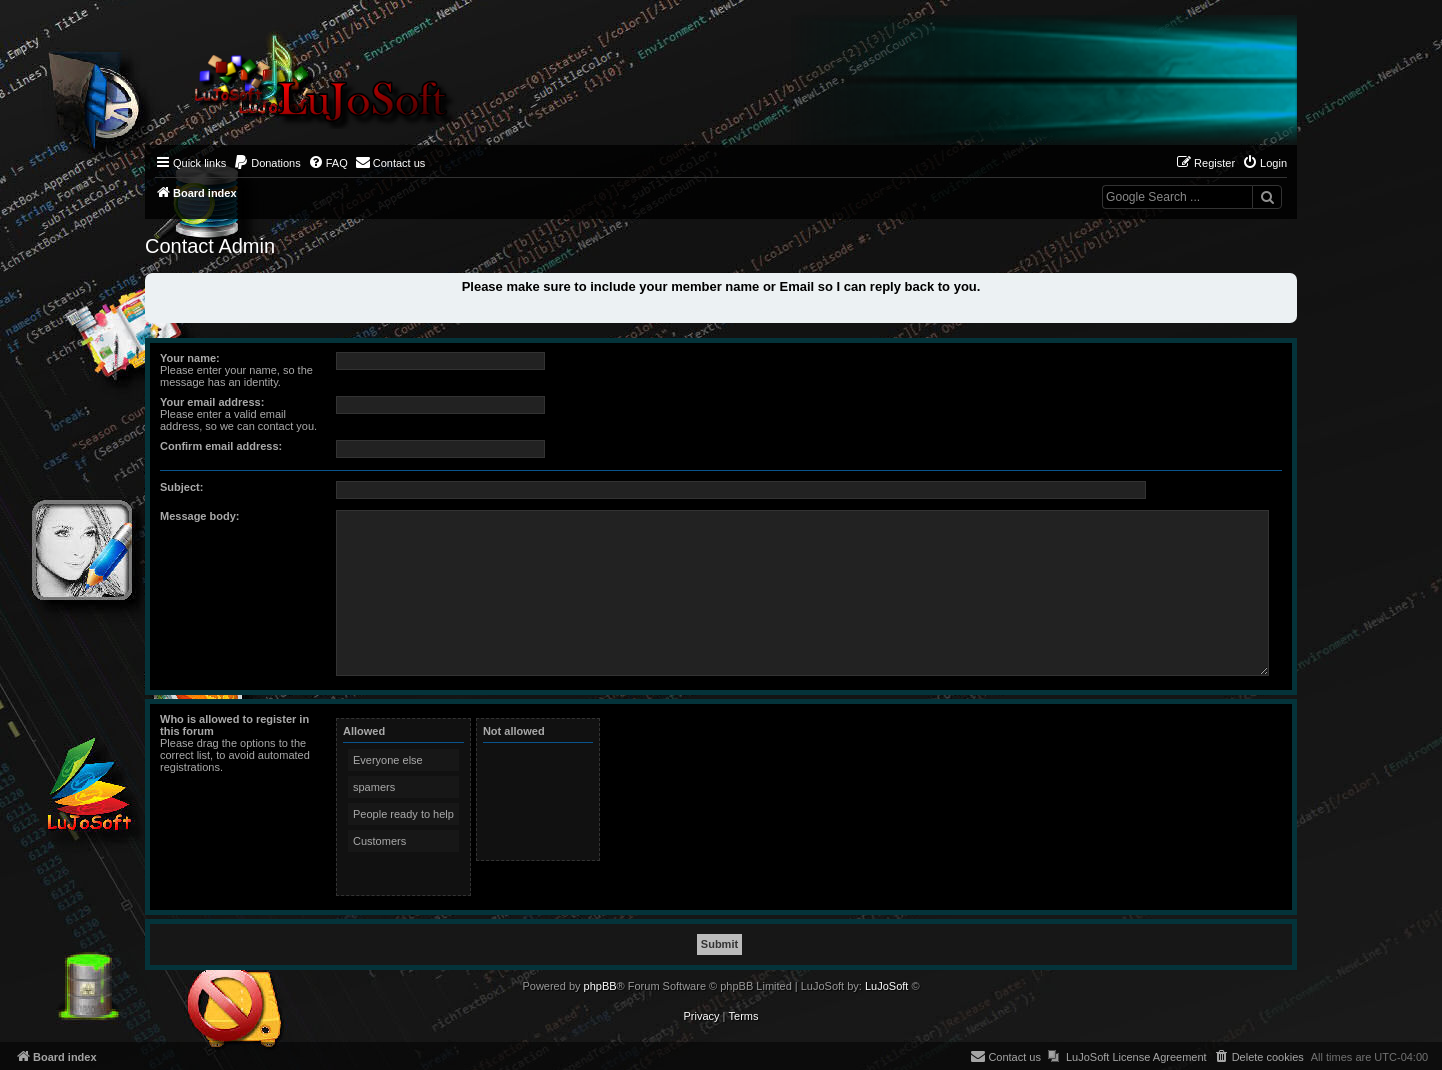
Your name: (190, 358)
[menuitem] (267, 163)
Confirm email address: (221, 446)
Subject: (181, 487)
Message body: (199, 516)
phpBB (600, 986)
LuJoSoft (886, 986)
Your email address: (212, 402)
